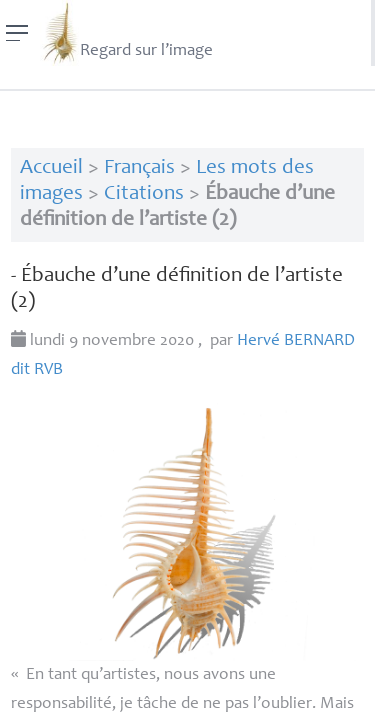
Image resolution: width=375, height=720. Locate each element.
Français (139, 168)
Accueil (51, 168)
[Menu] (17, 33)
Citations (144, 194)
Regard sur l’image (126, 33)
